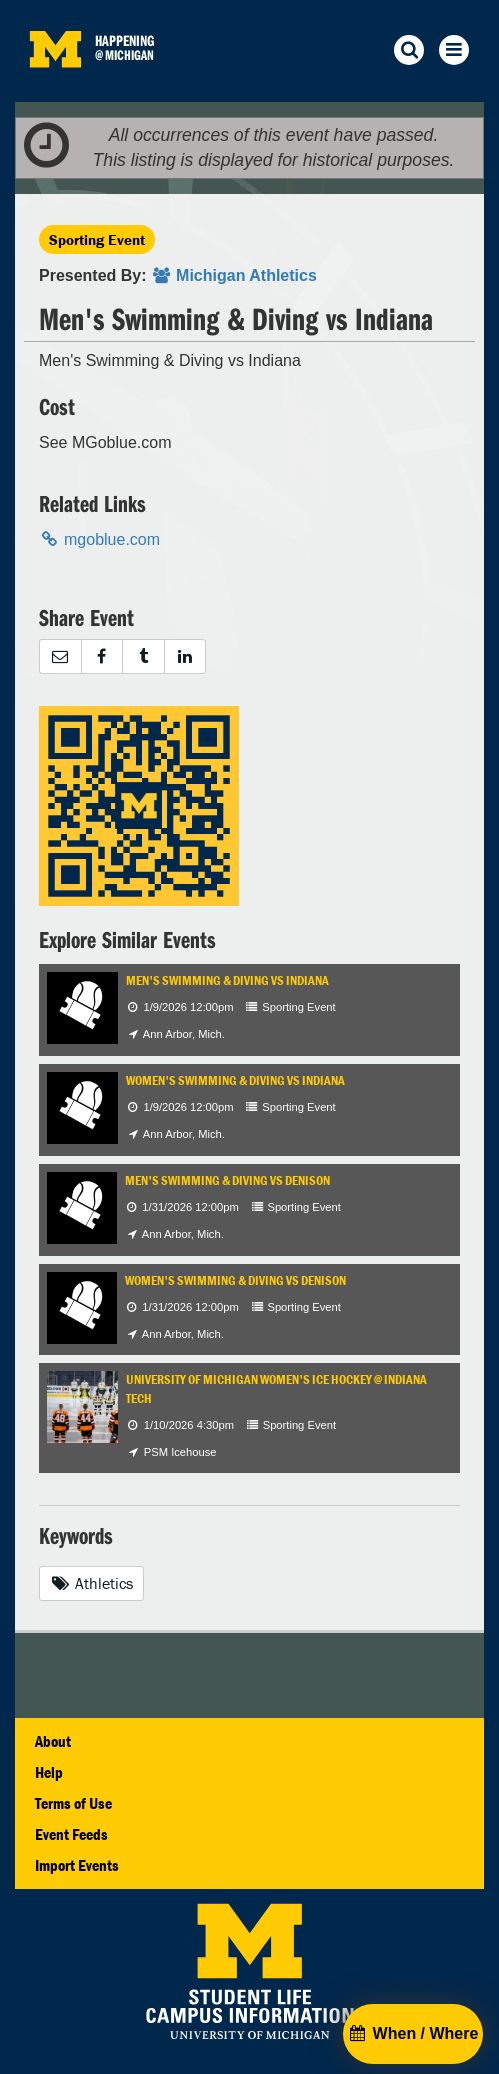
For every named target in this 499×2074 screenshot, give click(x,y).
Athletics (91, 1583)
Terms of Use (73, 1803)
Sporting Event (97, 239)
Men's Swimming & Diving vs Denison (227, 1180)
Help (49, 1772)
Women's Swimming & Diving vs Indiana (235, 1080)
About (53, 1741)
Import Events (77, 1865)
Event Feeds (71, 1834)
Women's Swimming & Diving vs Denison (235, 1280)
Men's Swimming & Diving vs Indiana (227, 980)
